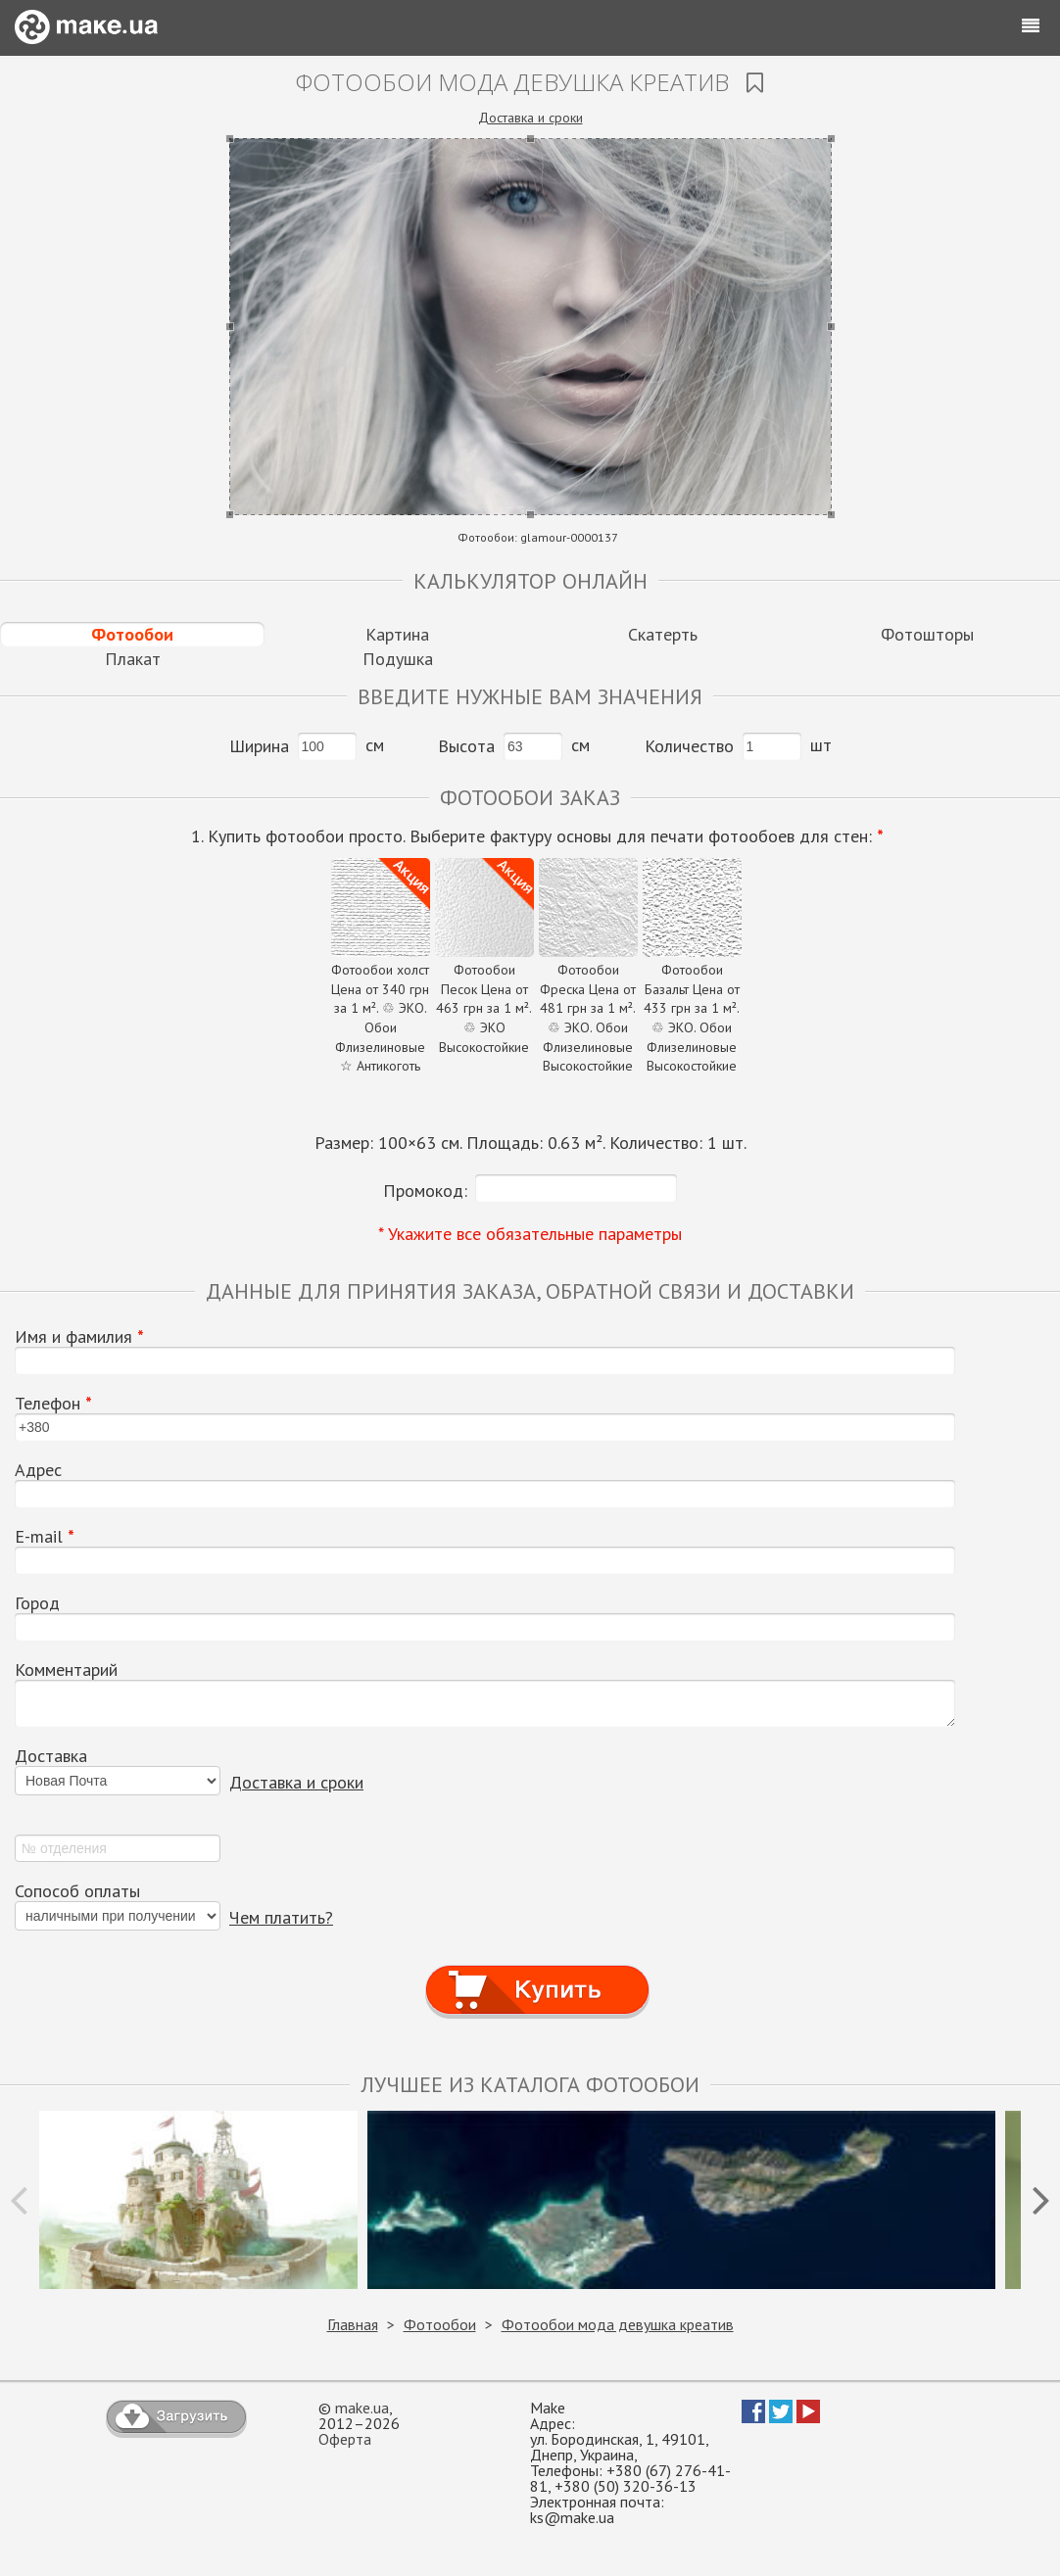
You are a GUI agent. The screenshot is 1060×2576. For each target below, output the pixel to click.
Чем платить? (281, 1917)
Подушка (397, 658)
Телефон (53, 1403)
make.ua (362, 2407)
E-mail (44, 1537)
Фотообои (132, 634)
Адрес (38, 1470)
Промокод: (425, 1190)
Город (37, 1603)
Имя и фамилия (79, 1337)
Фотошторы (927, 634)
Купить (537, 1971)
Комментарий (66, 1670)
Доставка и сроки (530, 117)
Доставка (51, 1756)
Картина (397, 634)
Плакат (133, 658)
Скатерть (663, 634)
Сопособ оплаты (77, 1891)
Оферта (344, 2439)
